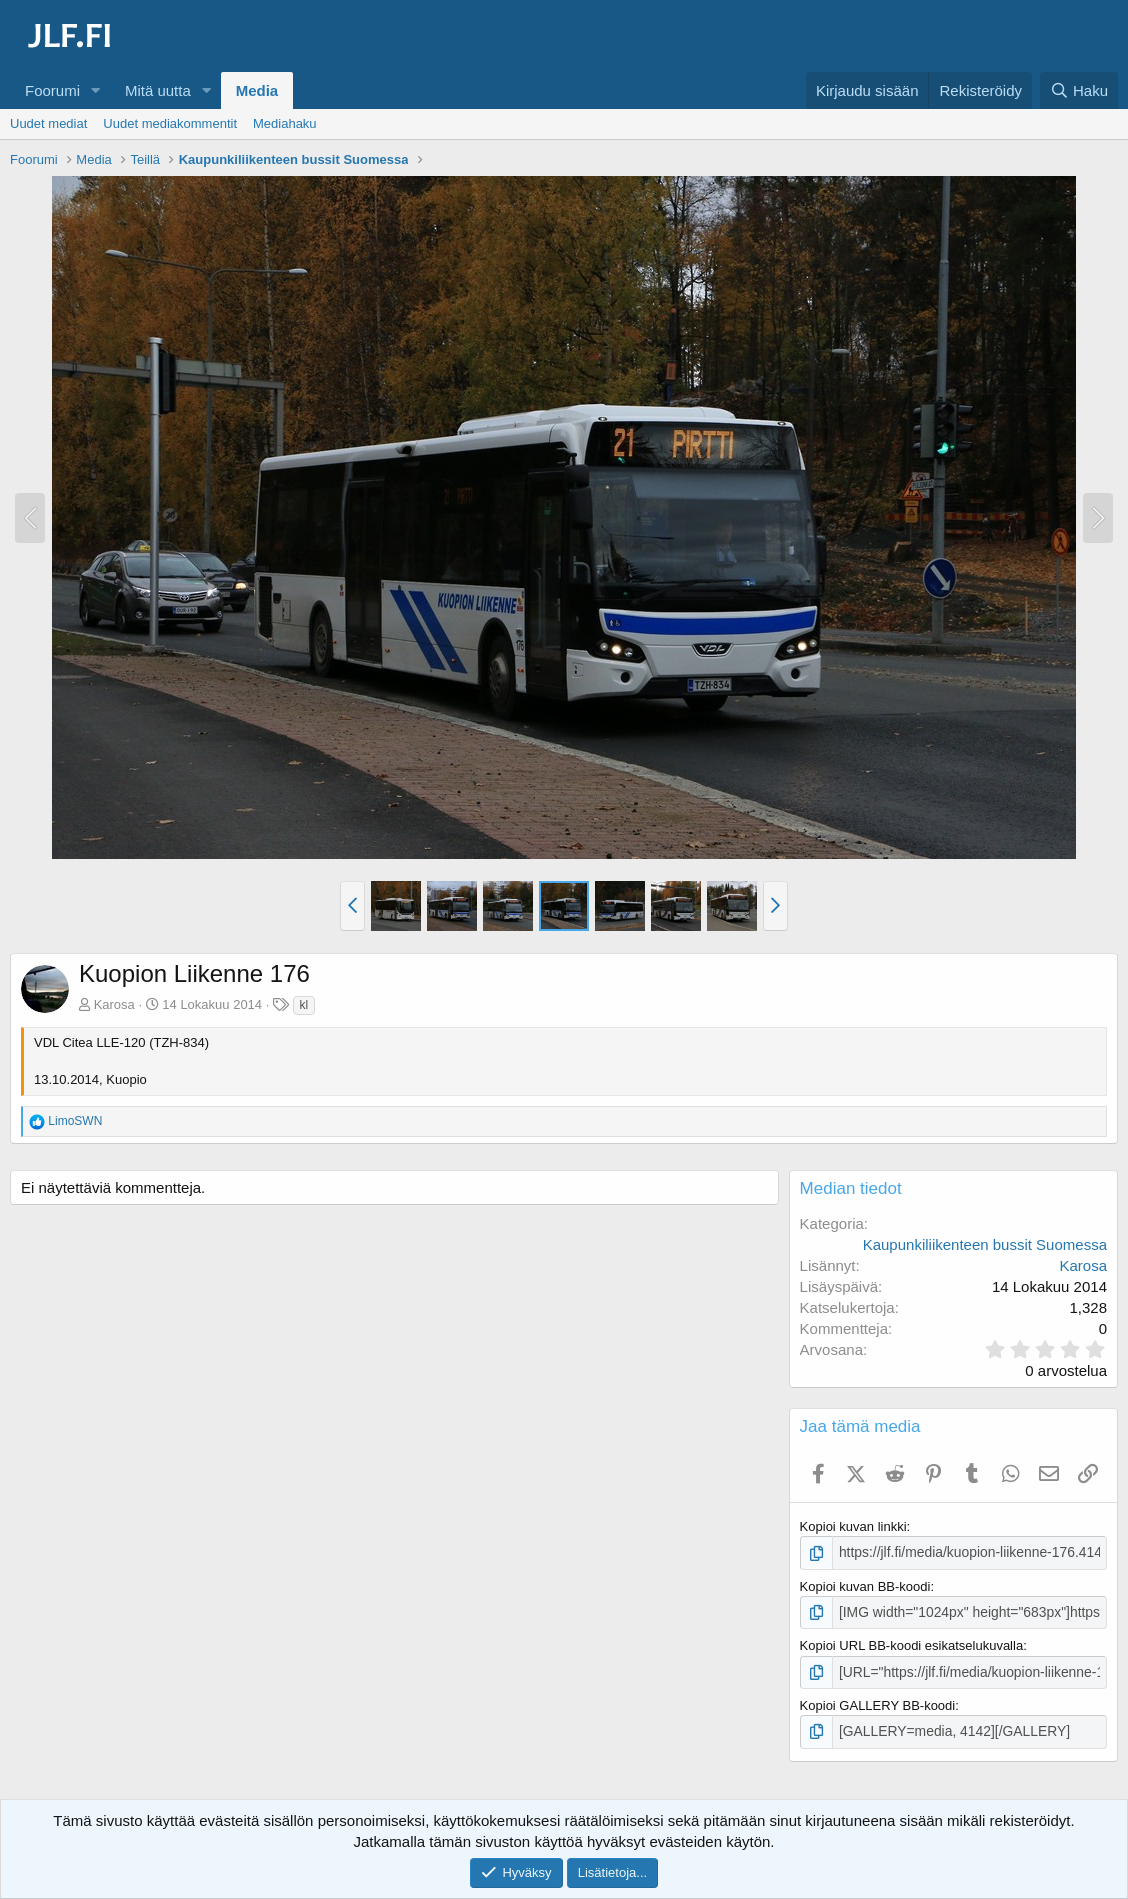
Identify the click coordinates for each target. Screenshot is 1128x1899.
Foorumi (52, 90)
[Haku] (1079, 90)
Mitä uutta (158, 90)
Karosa (114, 1004)
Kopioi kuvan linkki (853, 1526)
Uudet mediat (48, 123)
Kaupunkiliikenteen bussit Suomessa (985, 1244)
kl (304, 1005)
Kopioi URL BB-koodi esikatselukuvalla (912, 1643)
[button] (96, 90)
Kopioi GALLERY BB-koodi (878, 1701)
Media (257, 90)
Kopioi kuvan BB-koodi (865, 1585)
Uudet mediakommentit (170, 123)
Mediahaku (285, 123)
